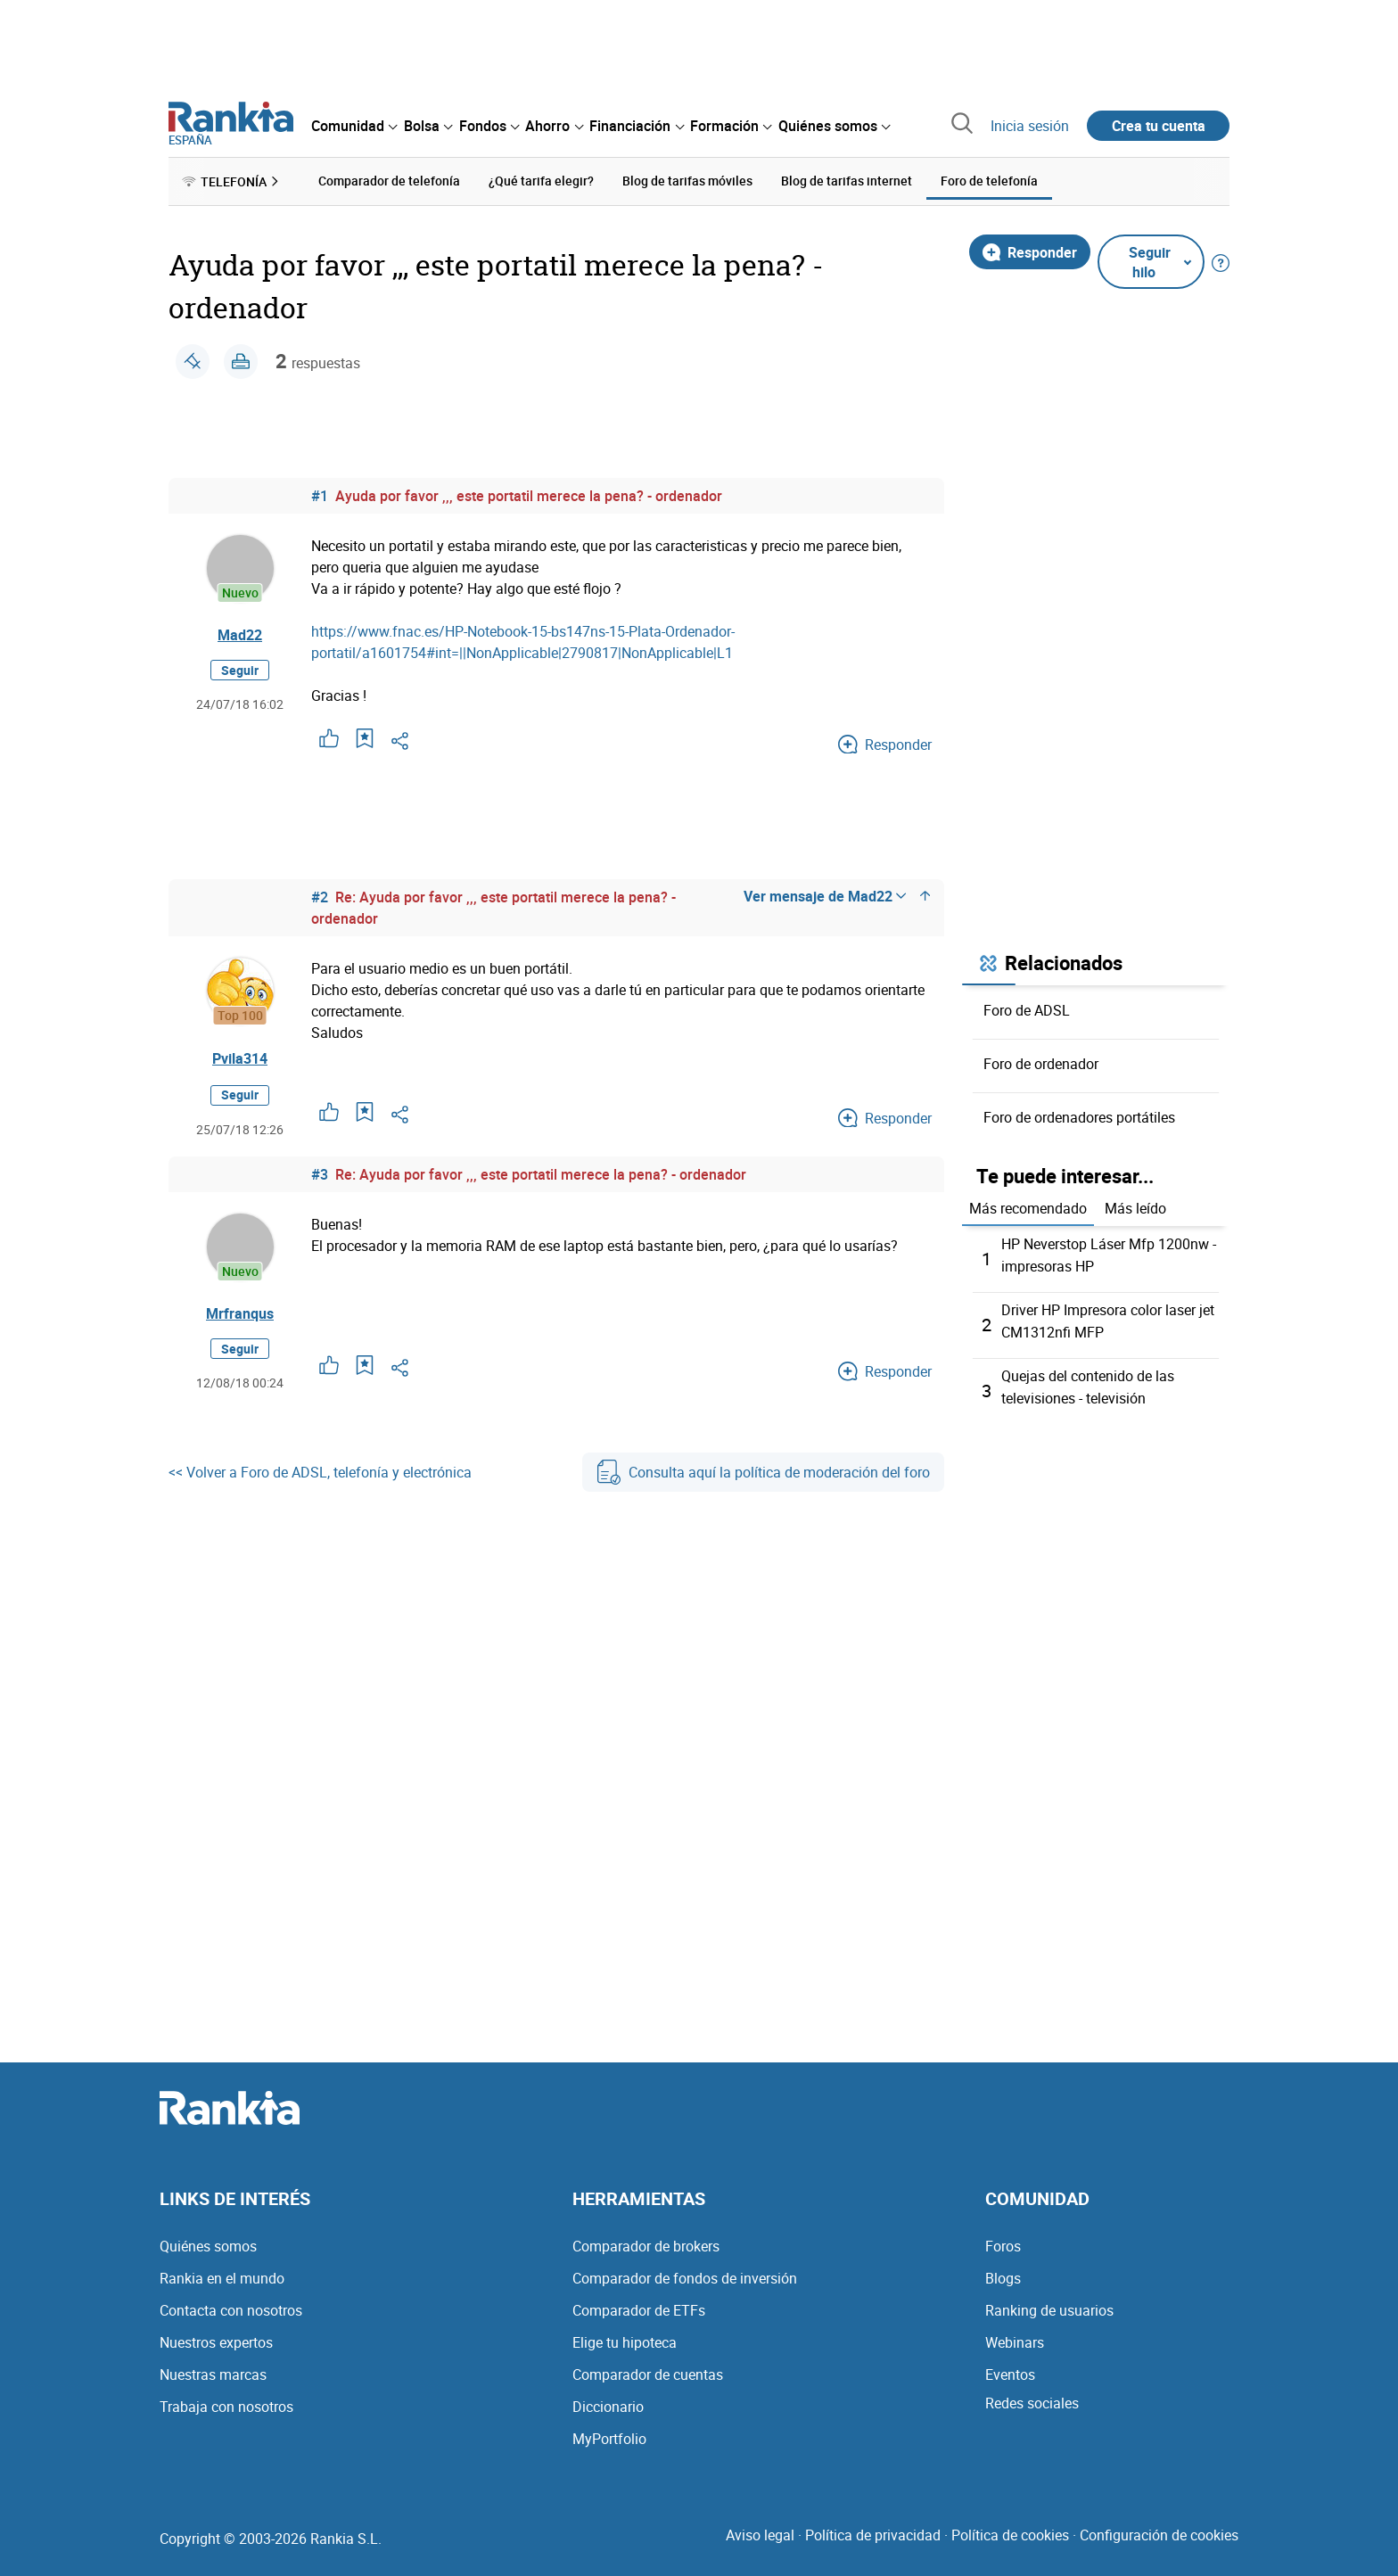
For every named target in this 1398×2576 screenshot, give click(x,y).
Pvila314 (239, 1058)
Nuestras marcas (213, 2369)
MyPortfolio (609, 2433)
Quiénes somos (208, 2241)
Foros (1003, 2241)
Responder (1030, 251)
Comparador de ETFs (638, 2305)
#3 (319, 1173)
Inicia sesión (1030, 126)
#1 (319, 495)
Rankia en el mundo (222, 2273)
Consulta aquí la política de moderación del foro (763, 1472)
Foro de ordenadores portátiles (1079, 1116)
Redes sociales (1032, 2397)
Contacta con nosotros (231, 2305)
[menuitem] (354, 126)
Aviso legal (760, 2529)
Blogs (1003, 2273)
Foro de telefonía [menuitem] (989, 180)
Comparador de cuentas (647, 2369)
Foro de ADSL (1026, 1009)
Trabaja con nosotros (226, 2401)
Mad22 (240, 635)
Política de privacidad (873, 2529)
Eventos (1010, 2369)
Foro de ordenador (1040, 1063)
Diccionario (608, 2401)
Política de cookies (1010, 2529)
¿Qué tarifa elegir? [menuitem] (541, 180)
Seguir (240, 670)
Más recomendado (1028, 1208)
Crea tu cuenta (1158, 126)
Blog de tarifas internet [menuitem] (846, 180)
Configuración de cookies (1159, 2529)
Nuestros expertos (216, 2337)
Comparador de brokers (646, 2241)
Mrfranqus (240, 1313)
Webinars (1014, 2337)
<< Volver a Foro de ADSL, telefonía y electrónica (320, 1472)
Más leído (1135, 1208)
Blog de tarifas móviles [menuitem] (687, 180)
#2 (319, 896)
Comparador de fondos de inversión (684, 2273)
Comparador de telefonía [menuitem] (389, 180)
